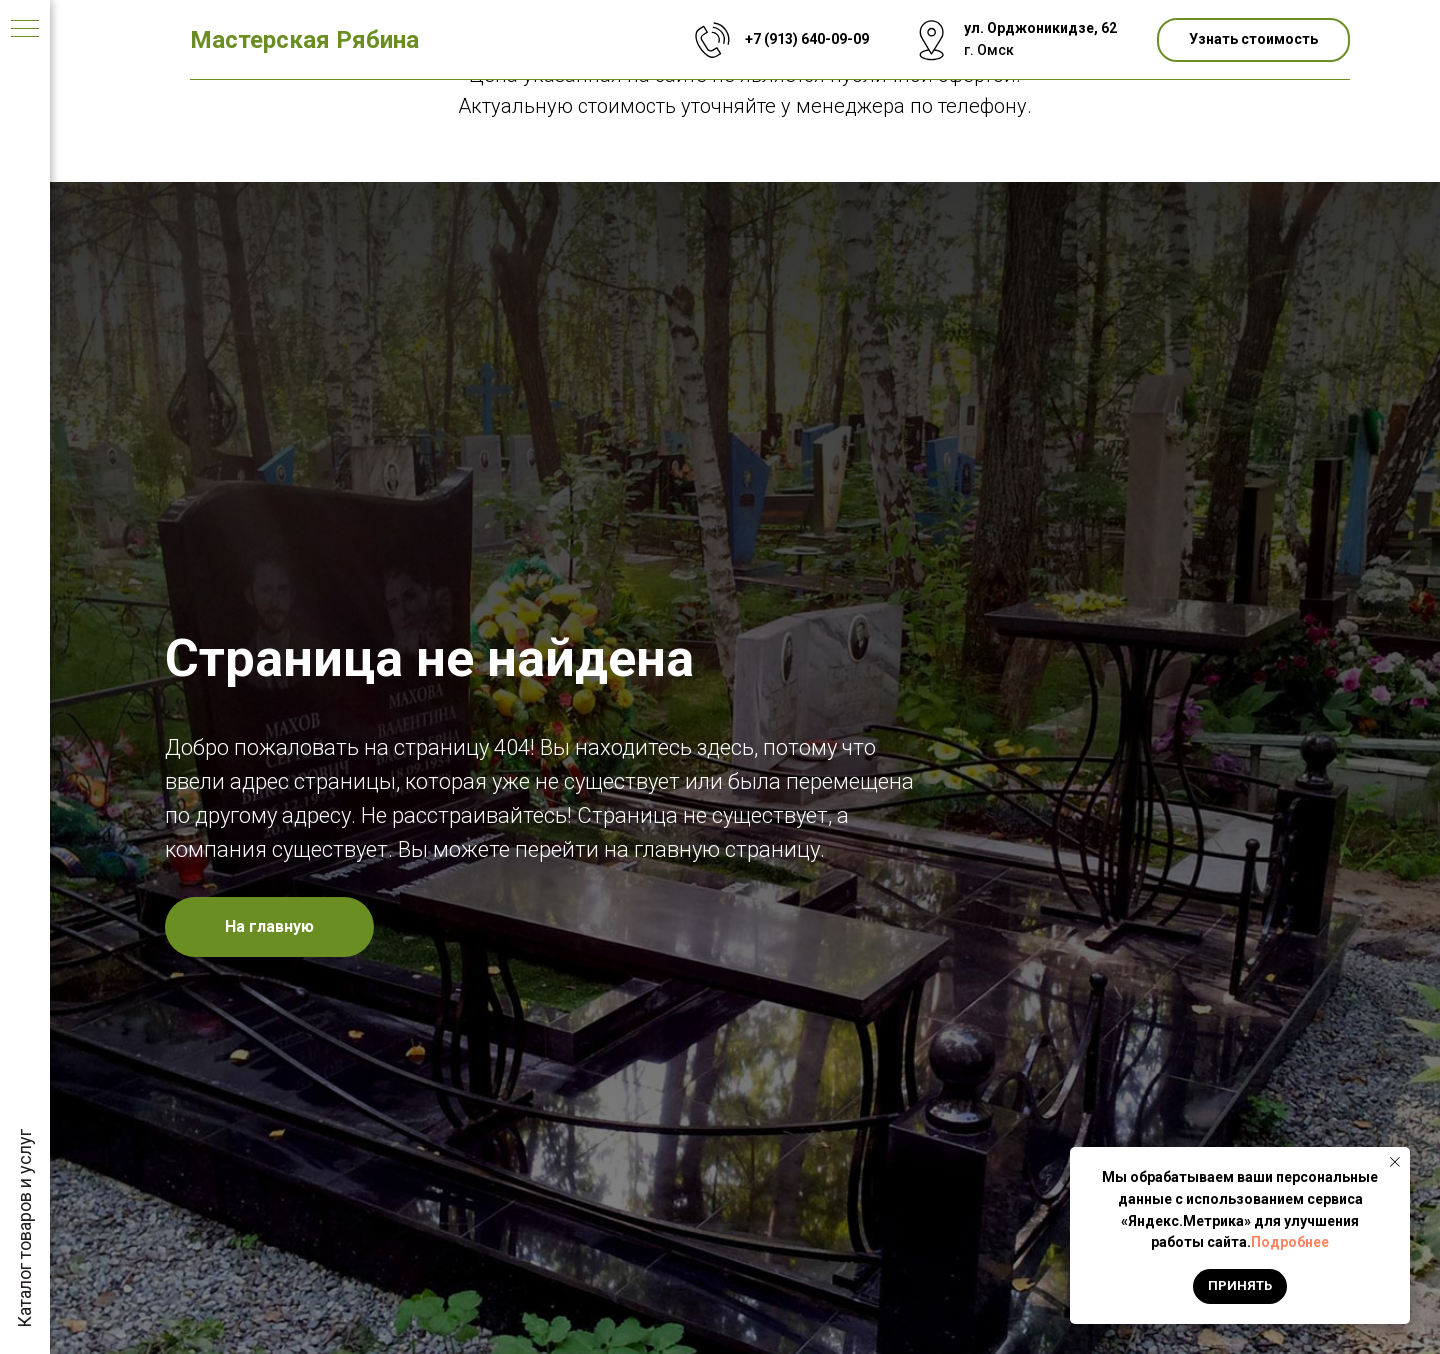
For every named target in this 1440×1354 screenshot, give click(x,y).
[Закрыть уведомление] (1395, 1162)
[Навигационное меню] (25, 30)
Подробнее (1290, 1242)
